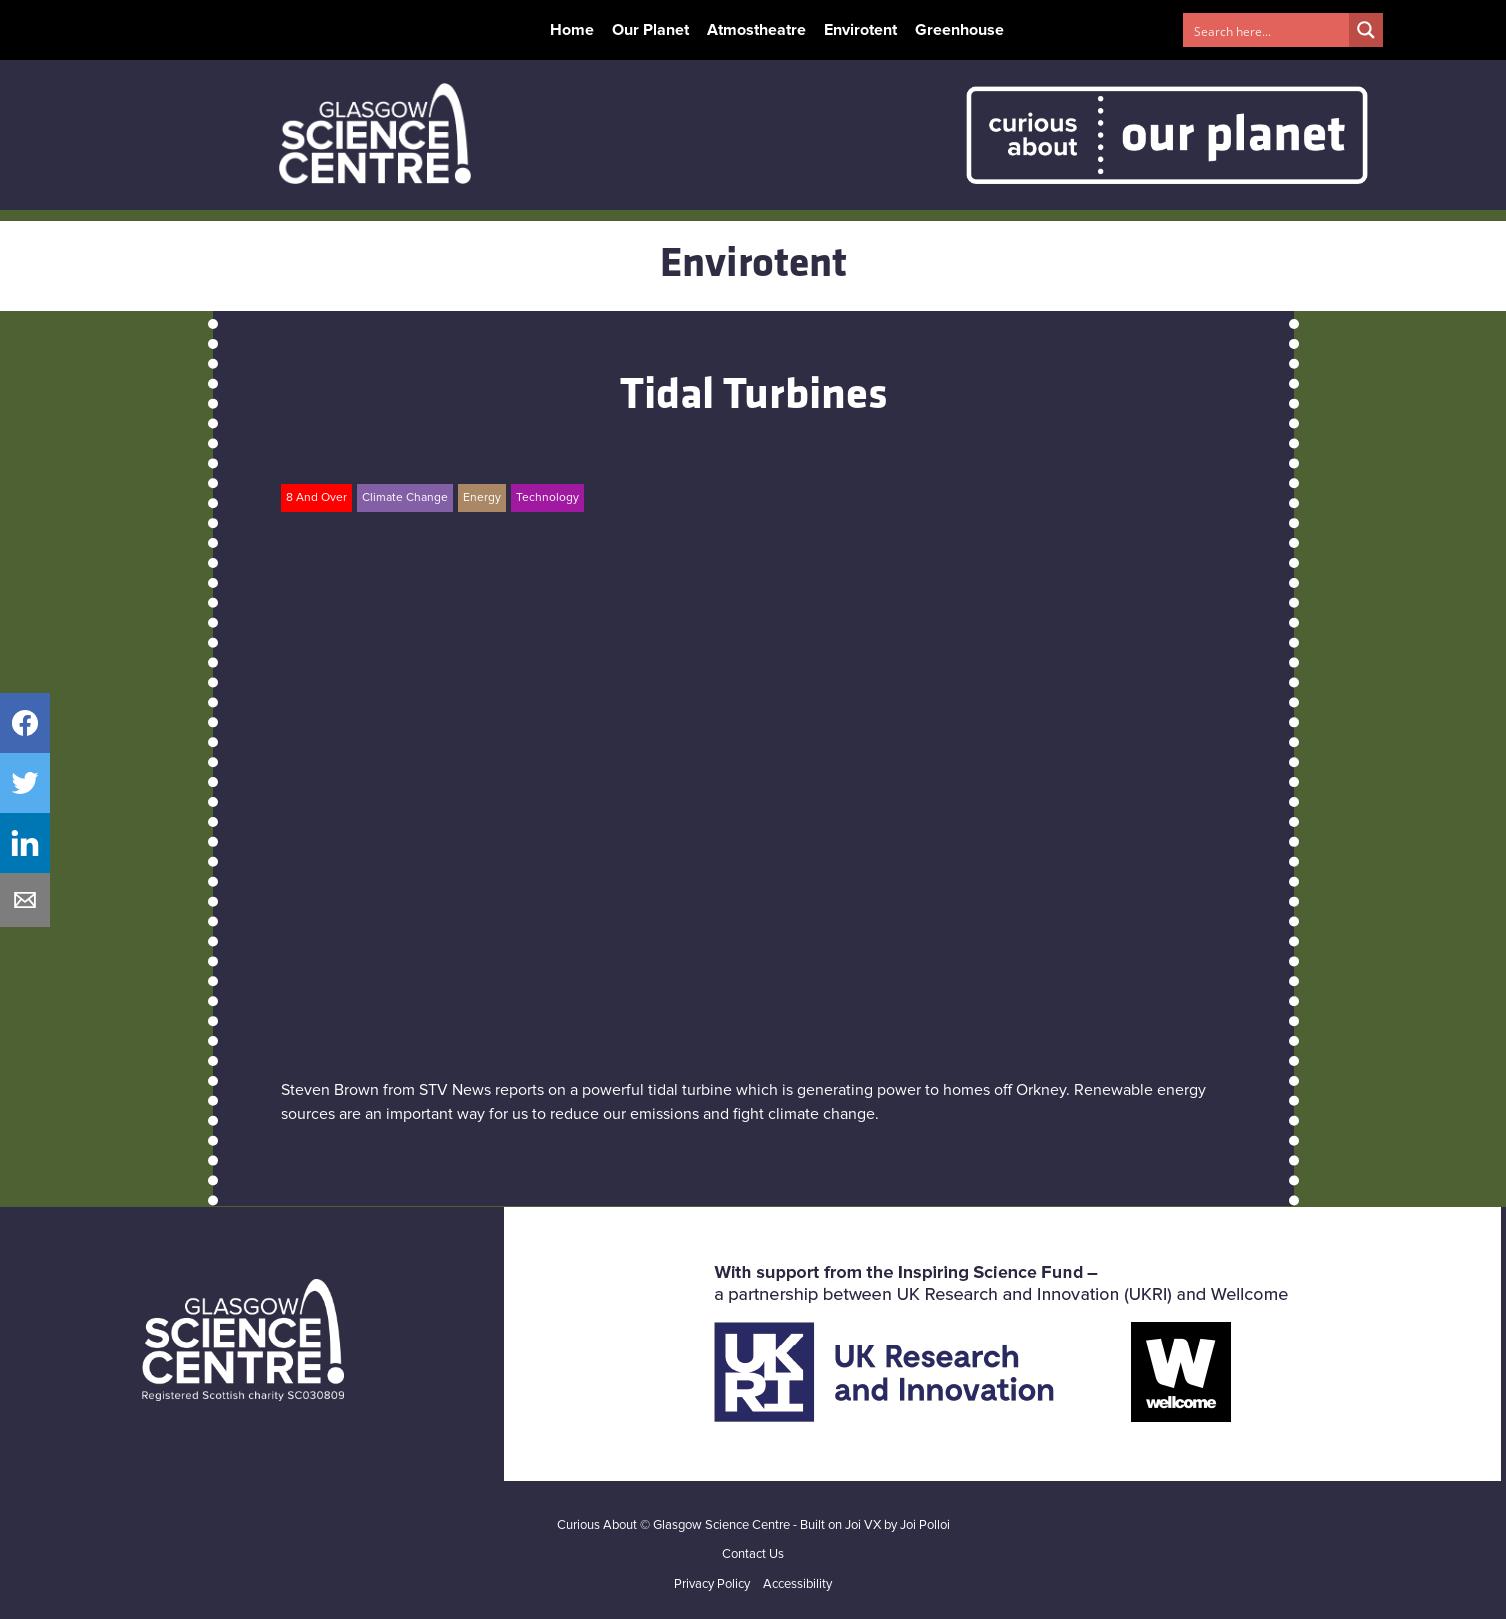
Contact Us (753, 1554)
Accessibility (797, 1584)
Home (572, 30)
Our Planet (650, 30)
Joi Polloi (925, 1525)
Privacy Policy (712, 1584)
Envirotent (860, 30)
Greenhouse (959, 30)
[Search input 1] (1267, 30)
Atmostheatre (756, 30)
